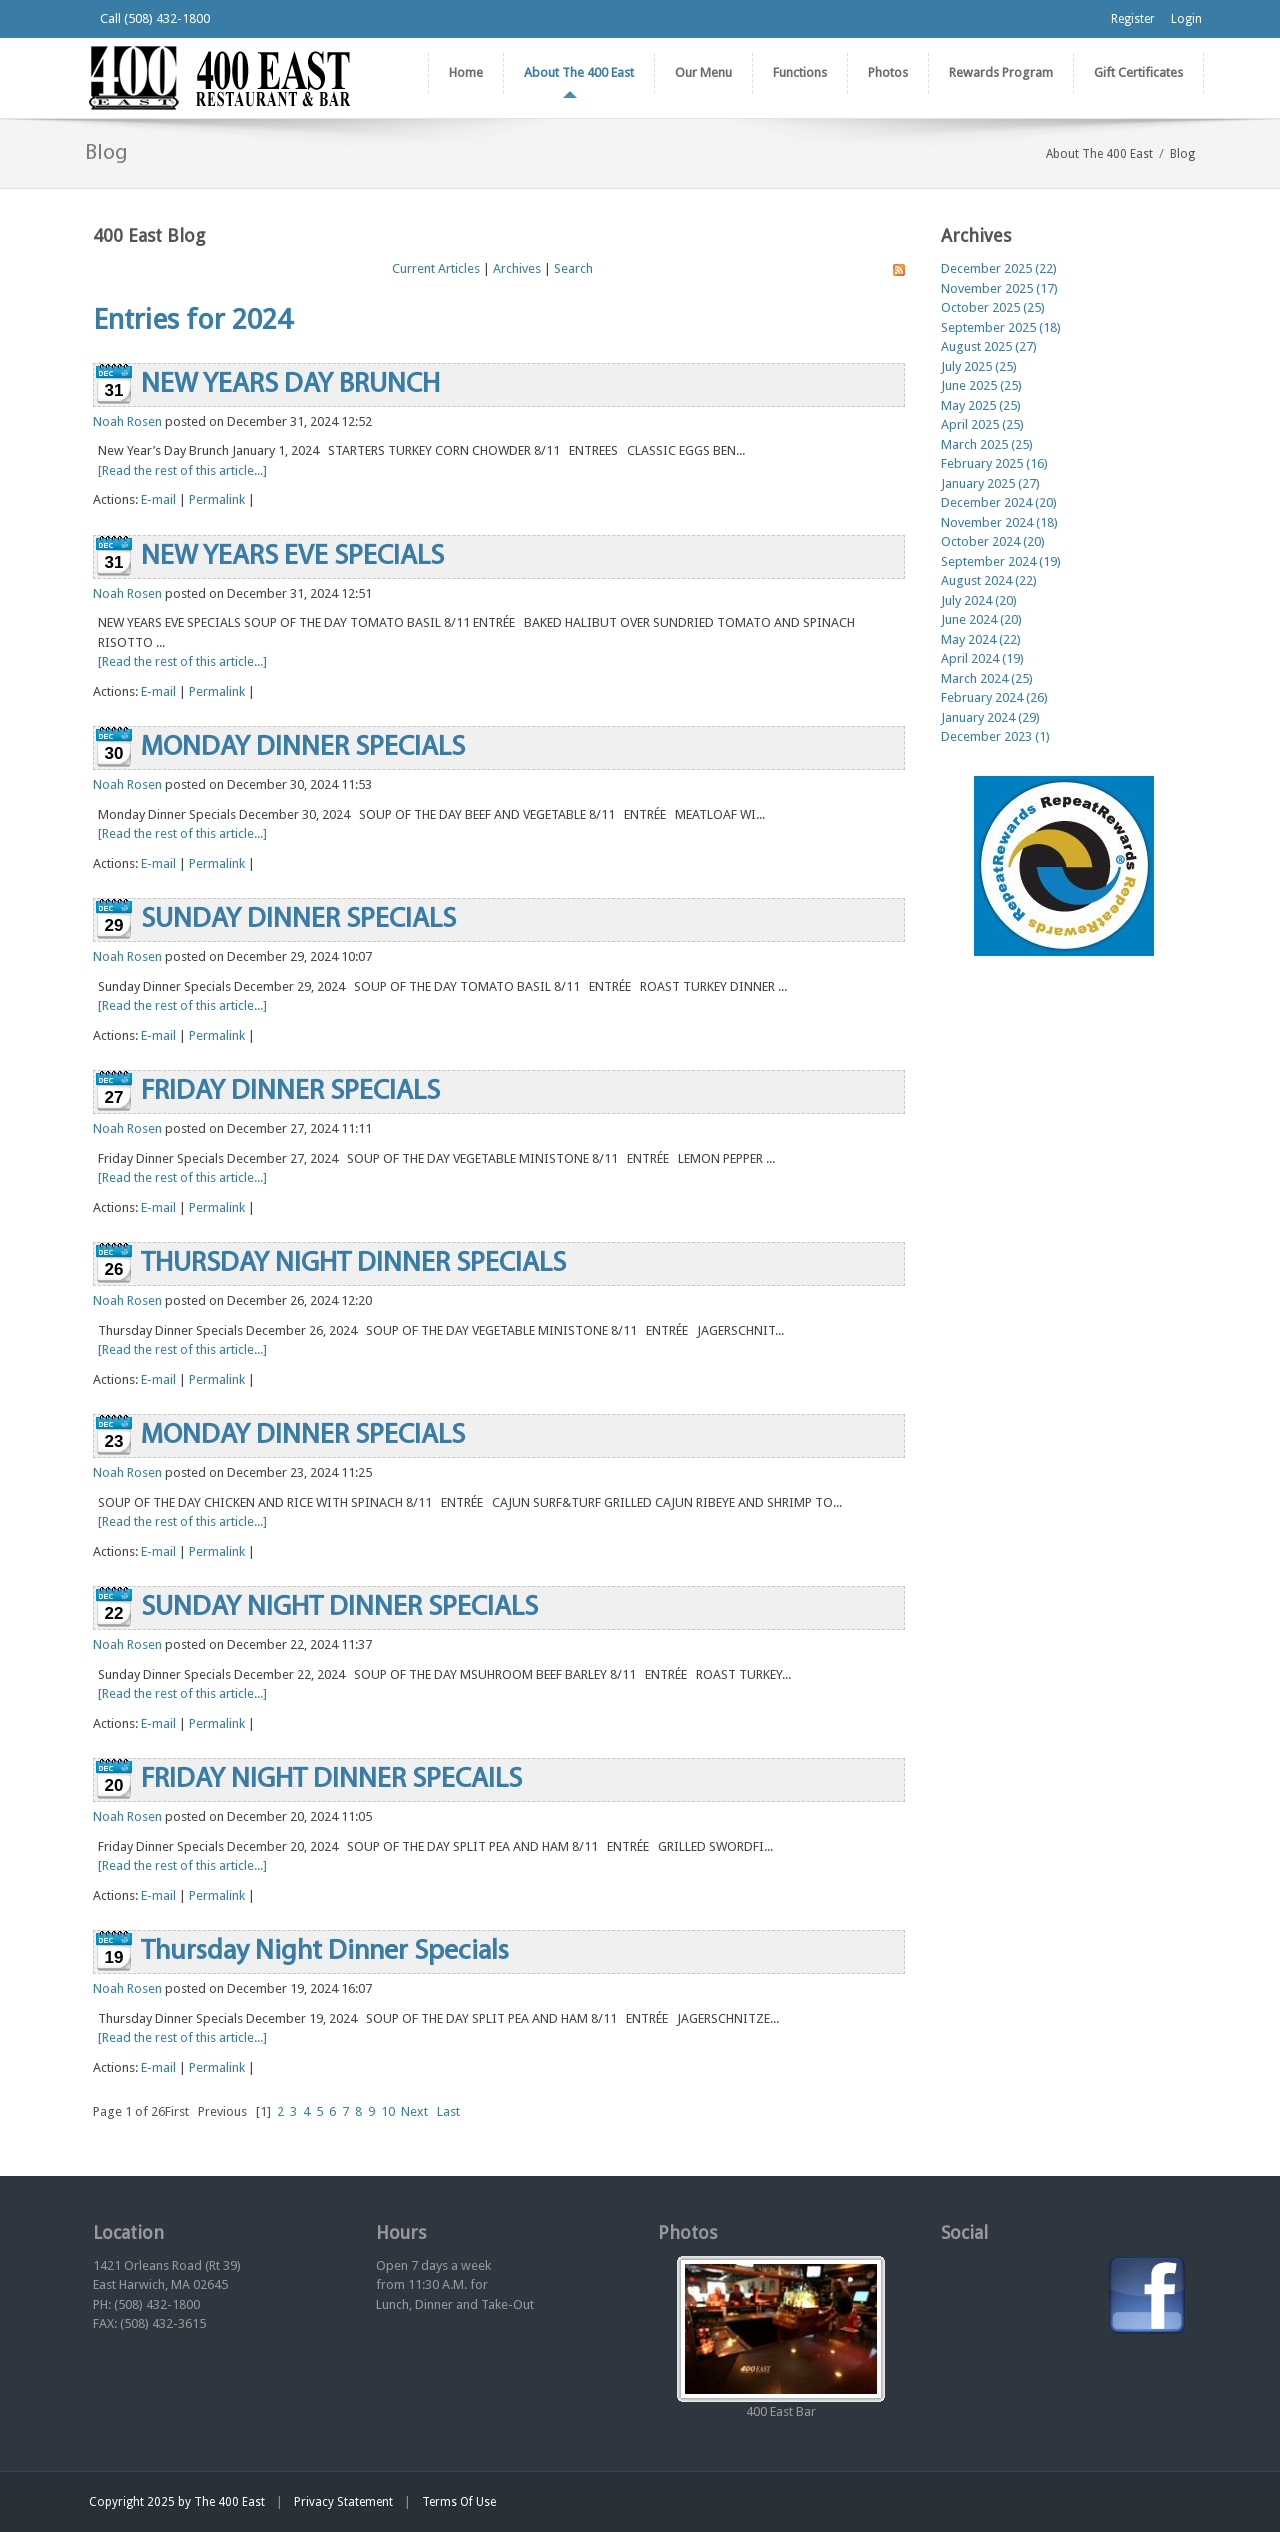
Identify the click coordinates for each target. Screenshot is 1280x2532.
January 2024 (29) (990, 717)
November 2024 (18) (999, 522)
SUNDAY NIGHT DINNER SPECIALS (339, 1608)
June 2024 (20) (981, 619)
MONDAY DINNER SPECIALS (303, 748)
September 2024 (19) (1001, 561)
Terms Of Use (459, 2502)
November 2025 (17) (999, 288)
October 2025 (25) (993, 307)
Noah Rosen (127, 421)
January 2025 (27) (990, 483)
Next (414, 2111)
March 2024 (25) (987, 678)
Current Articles (436, 268)
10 (388, 2111)
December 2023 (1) (995, 736)
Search (573, 268)
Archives (517, 268)
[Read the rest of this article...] (182, 470)
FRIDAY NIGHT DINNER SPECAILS (331, 1780)
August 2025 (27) (989, 346)
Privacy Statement (343, 2502)
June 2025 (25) (981, 385)
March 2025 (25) (987, 444)
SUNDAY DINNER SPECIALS (298, 920)
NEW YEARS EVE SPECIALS (292, 557)
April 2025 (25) (982, 424)
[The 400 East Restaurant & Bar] (219, 76)
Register (1133, 19)
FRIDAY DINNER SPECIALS (290, 1092)
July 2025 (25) (979, 366)
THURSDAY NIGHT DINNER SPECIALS (353, 1264)
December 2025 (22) (999, 268)
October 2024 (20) (993, 541)
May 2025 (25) (981, 405)
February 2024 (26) (994, 697)
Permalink (217, 499)
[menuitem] (578, 73)
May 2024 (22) (981, 639)
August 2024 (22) (989, 580)
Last (448, 2111)
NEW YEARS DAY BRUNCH (290, 385)
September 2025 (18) (1001, 327)
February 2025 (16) (994, 463)
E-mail (158, 499)
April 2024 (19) (982, 658)
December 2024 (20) (999, 502)
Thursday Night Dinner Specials (325, 1952)
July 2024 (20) (979, 600)
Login (1186, 19)
